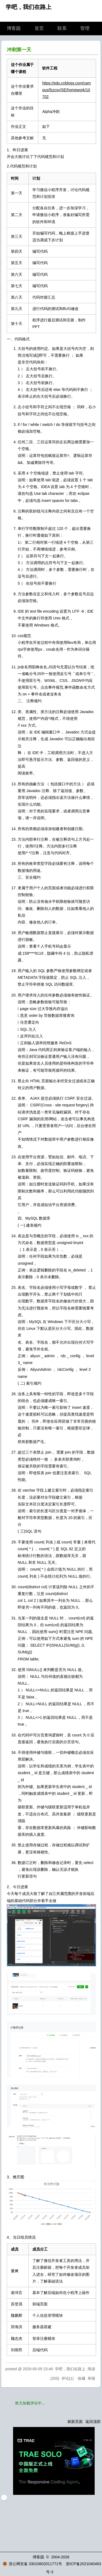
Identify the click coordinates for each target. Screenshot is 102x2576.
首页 (39, 28)
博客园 (14, 28)
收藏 (81, 2378)
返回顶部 (93, 2421)
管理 (84, 28)
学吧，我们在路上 (28, 7)
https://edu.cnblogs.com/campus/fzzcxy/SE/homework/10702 (66, 90)
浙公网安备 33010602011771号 (32, 2564)
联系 (62, 28)
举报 (91, 2378)
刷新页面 (75, 2421)
